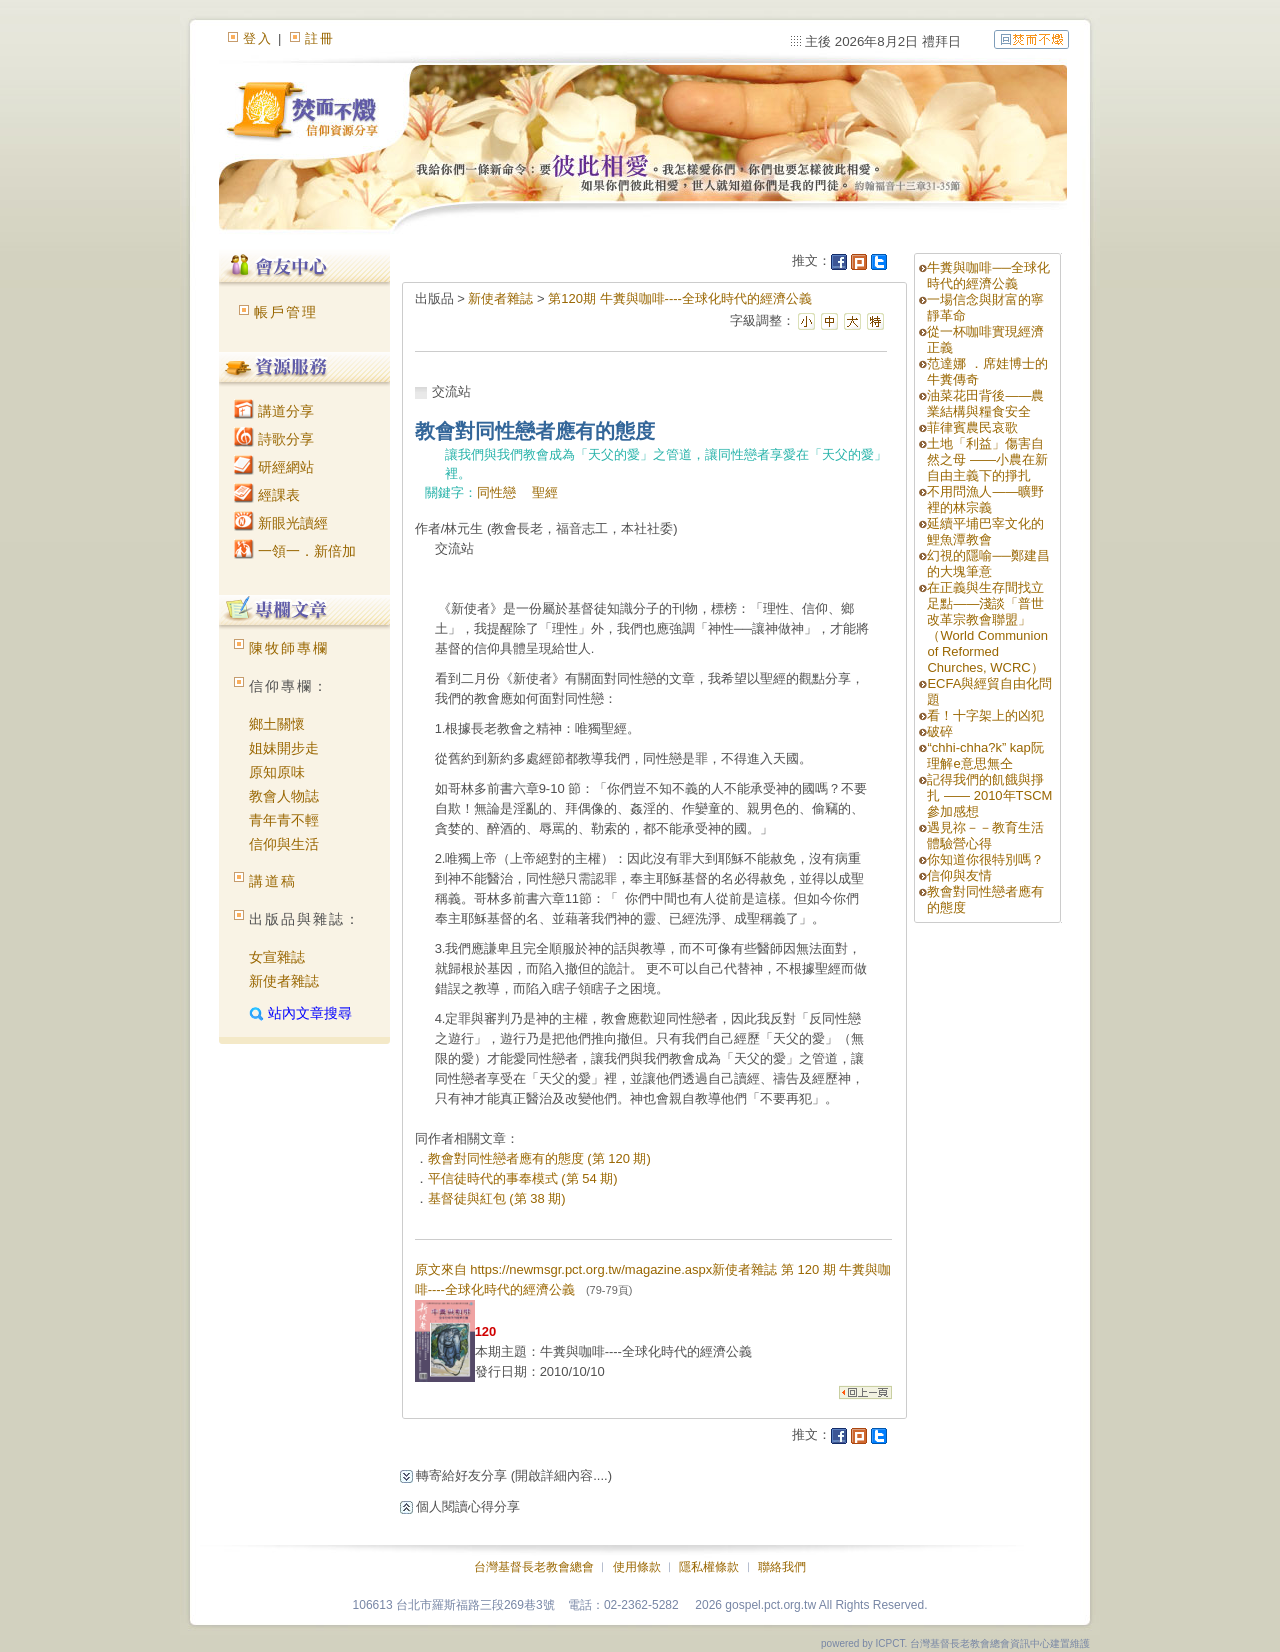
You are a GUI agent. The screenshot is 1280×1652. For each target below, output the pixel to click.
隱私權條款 (709, 1567)
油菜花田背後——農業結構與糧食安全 (985, 403)
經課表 (267, 495)
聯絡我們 (782, 1567)
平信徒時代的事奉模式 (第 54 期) (523, 1178)
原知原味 (277, 772)
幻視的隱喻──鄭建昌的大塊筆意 (988, 563)
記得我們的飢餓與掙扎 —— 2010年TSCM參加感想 (989, 795)
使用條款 (637, 1567)
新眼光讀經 (281, 523)
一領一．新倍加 (295, 551)
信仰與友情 (959, 875)
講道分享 (274, 411)
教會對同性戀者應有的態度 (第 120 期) (539, 1158)
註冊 (320, 38)
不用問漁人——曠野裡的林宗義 (985, 499)
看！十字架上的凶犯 (985, 715)
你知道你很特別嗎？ (985, 859)
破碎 (940, 731)
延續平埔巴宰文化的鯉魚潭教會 (985, 531)
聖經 (545, 492)
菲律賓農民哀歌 (972, 427)
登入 (258, 38)
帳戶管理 (286, 312)
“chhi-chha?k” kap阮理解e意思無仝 (985, 755)
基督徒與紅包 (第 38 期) (497, 1198)
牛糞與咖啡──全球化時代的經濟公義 (988, 275)
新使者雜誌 (284, 981)
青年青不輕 (284, 820)
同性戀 (496, 492)
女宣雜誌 (277, 957)
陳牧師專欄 (289, 648)
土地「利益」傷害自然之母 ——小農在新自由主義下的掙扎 (987, 459)
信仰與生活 (284, 844)
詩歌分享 (274, 439)
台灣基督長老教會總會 (534, 1567)
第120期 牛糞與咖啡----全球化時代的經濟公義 (680, 298)
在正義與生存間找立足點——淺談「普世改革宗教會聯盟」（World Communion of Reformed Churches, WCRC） (987, 627)
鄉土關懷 (277, 724)
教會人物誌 (284, 796)
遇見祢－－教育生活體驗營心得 (985, 835)
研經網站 (274, 467)
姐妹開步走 (284, 748)
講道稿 (273, 881)
